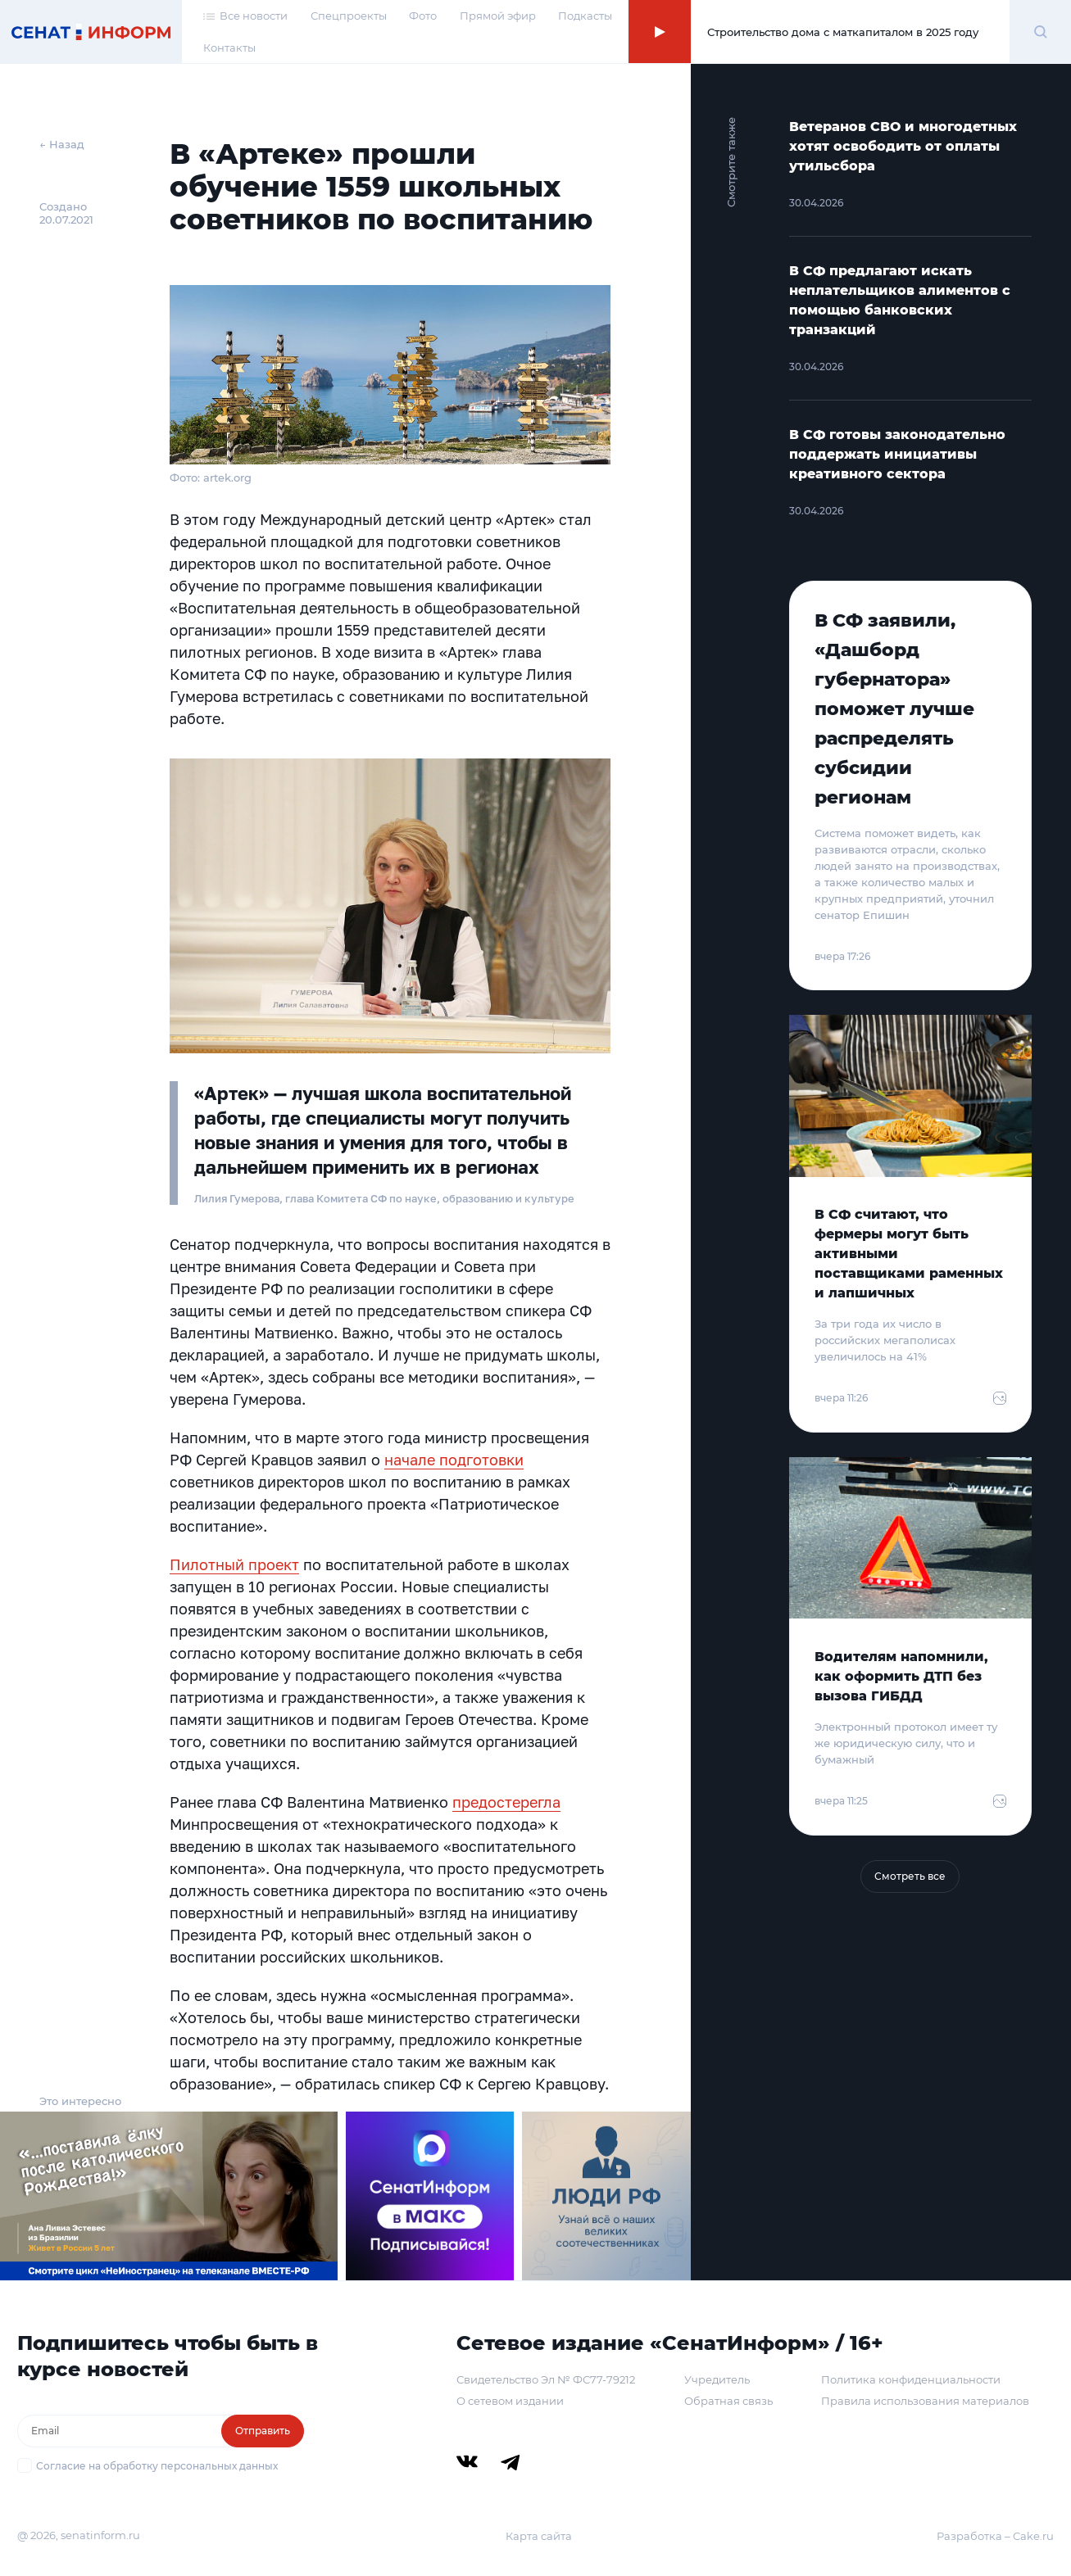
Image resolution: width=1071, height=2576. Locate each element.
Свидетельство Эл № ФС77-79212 (545, 2379)
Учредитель (717, 2379)
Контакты (229, 47)
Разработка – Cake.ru (995, 2535)
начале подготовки (454, 1460)
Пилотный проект (234, 1564)
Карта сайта (539, 2535)
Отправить (262, 2430)
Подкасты (585, 15)
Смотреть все (910, 1876)
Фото (423, 15)
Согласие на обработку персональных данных (157, 2466)
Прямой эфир (498, 15)
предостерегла (506, 1802)
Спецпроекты (349, 15)
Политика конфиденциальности (911, 2379)
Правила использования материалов (925, 2400)
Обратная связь (728, 2400)
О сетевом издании (510, 2400)
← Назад (61, 144)
